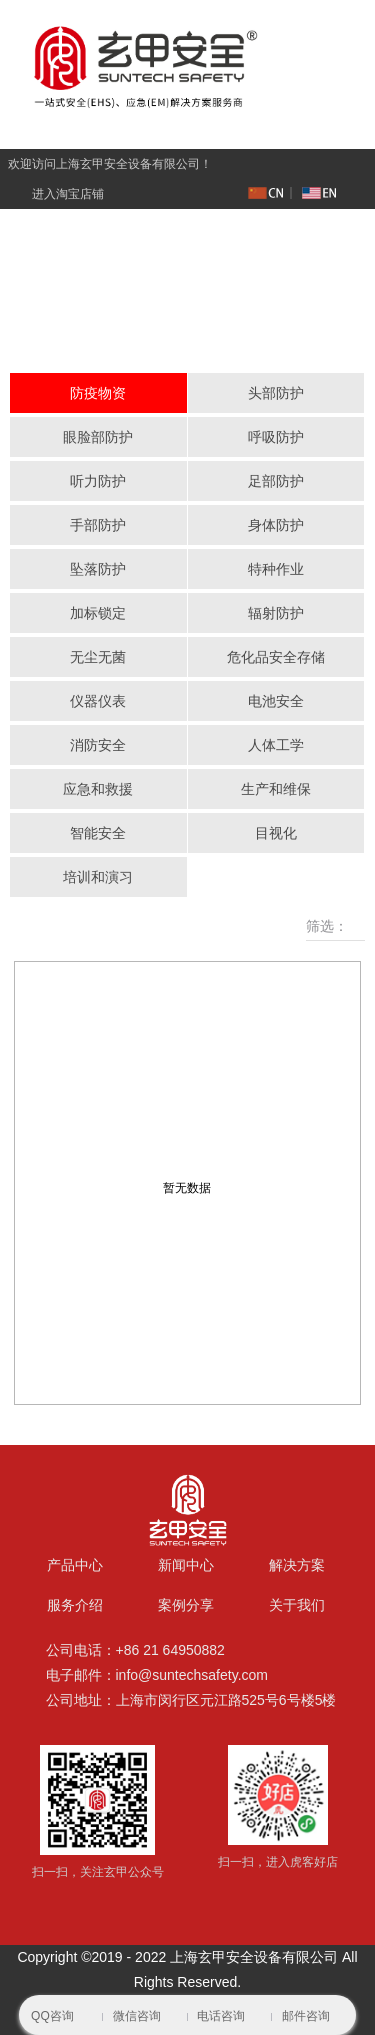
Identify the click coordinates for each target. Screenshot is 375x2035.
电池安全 (276, 701)
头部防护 (276, 393)
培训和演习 (98, 877)
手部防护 (98, 525)
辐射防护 (276, 613)
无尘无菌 (98, 657)
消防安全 (98, 745)
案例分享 (186, 1605)
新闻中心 (186, 1565)
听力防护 (98, 481)
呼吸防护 (276, 437)
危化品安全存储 (276, 657)
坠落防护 (98, 569)
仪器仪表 (98, 701)
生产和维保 (276, 789)
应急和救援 (98, 789)
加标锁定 (98, 613)
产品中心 (75, 1565)
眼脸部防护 (98, 437)
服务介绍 (75, 1605)
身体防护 (276, 525)
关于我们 (297, 1605)
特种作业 (276, 569)
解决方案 (297, 1565)
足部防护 (276, 481)
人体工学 (276, 745)
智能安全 (98, 833)
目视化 (276, 833)
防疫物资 (98, 393)
